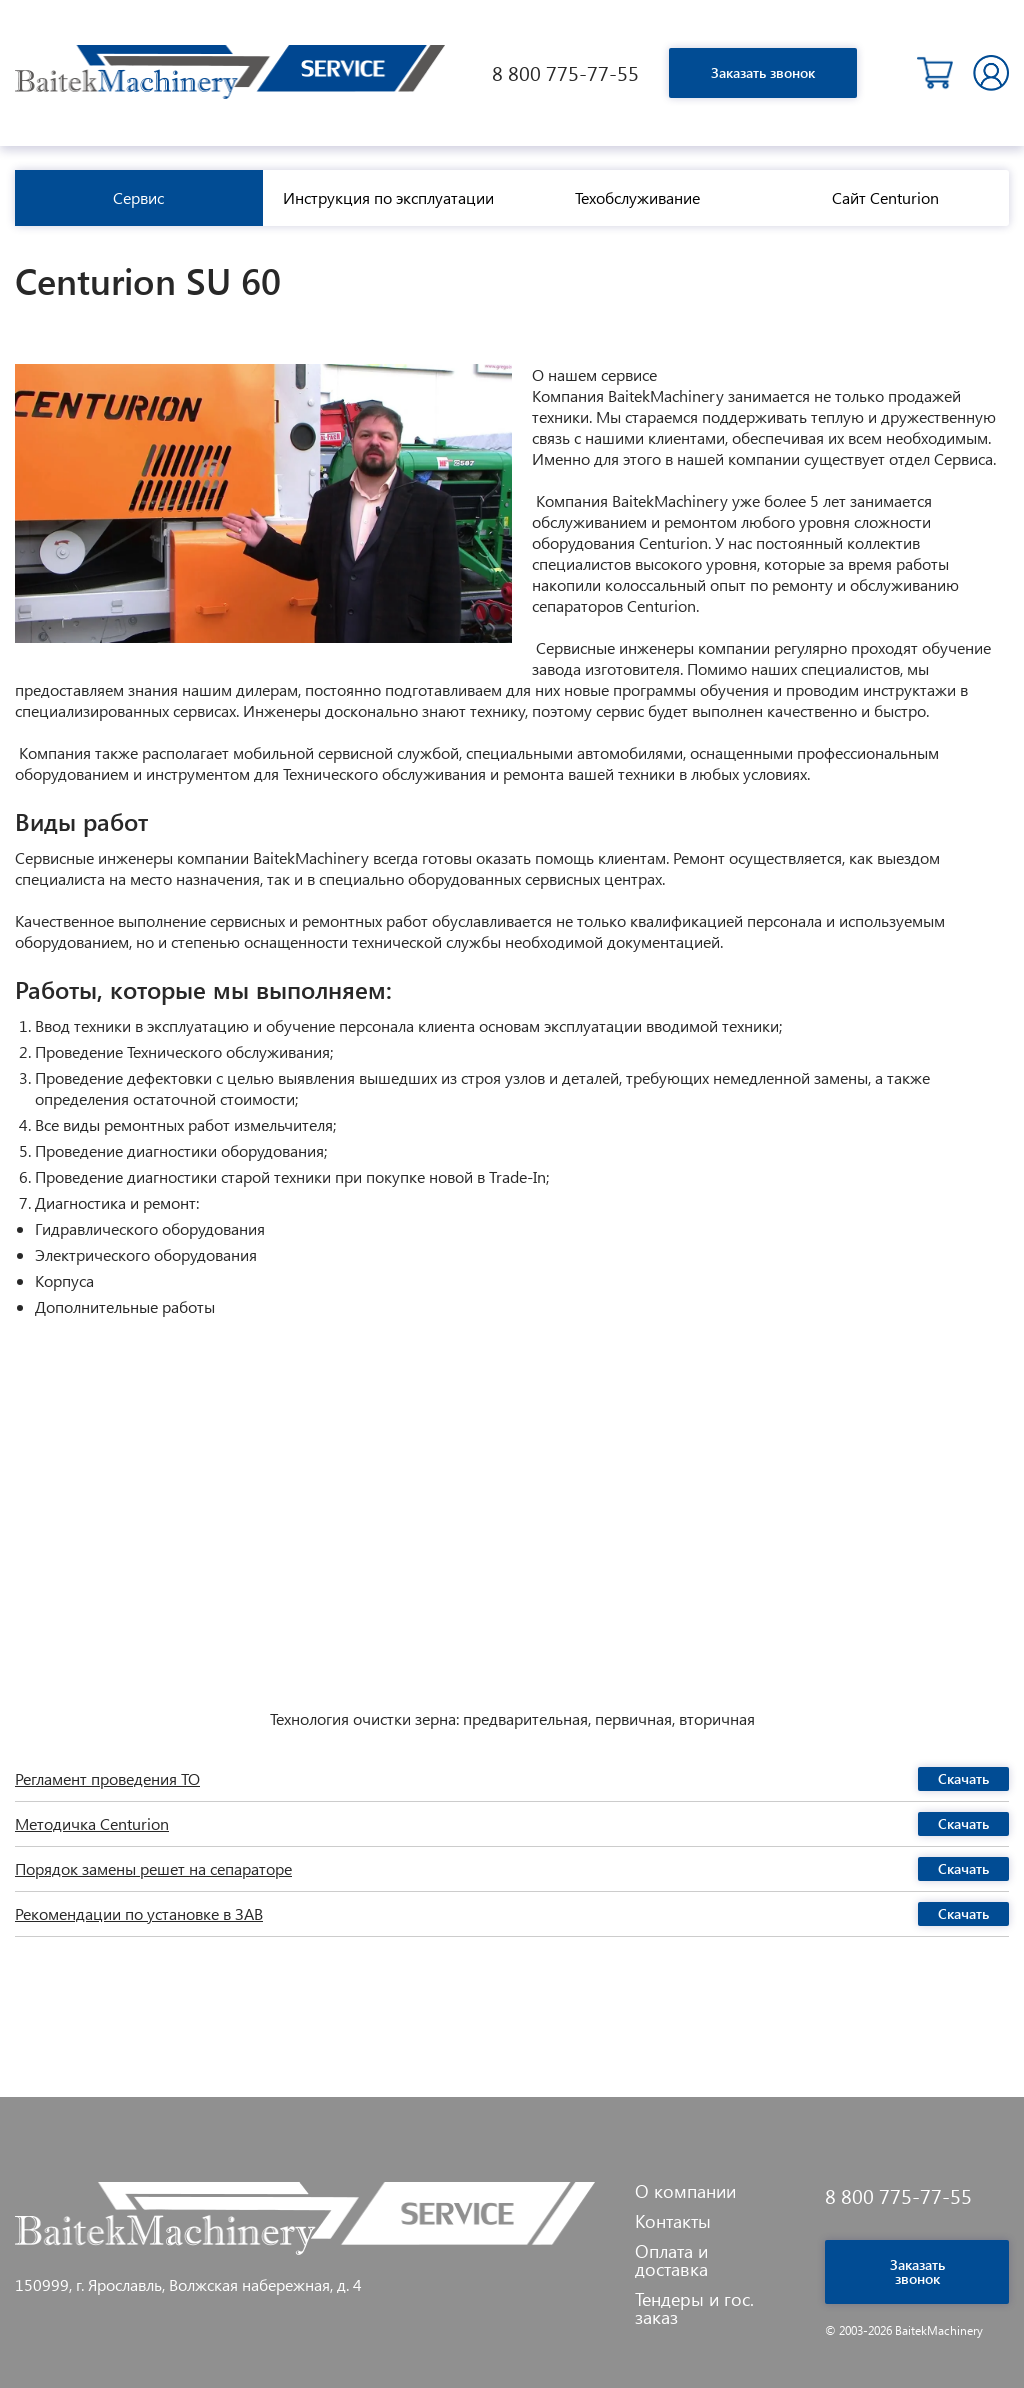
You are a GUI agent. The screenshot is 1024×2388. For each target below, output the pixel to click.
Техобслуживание (637, 197)
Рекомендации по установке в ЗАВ (139, 1914)
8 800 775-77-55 (565, 72)
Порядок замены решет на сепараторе (153, 1869)
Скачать (963, 1778)
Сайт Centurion (885, 197)
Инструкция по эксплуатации (388, 197)
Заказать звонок (763, 72)
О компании (685, 2191)
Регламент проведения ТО (107, 1779)
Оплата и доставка (671, 2260)
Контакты (673, 2221)
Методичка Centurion (92, 1824)
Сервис (138, 197)
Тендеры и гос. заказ (694, 2308)
